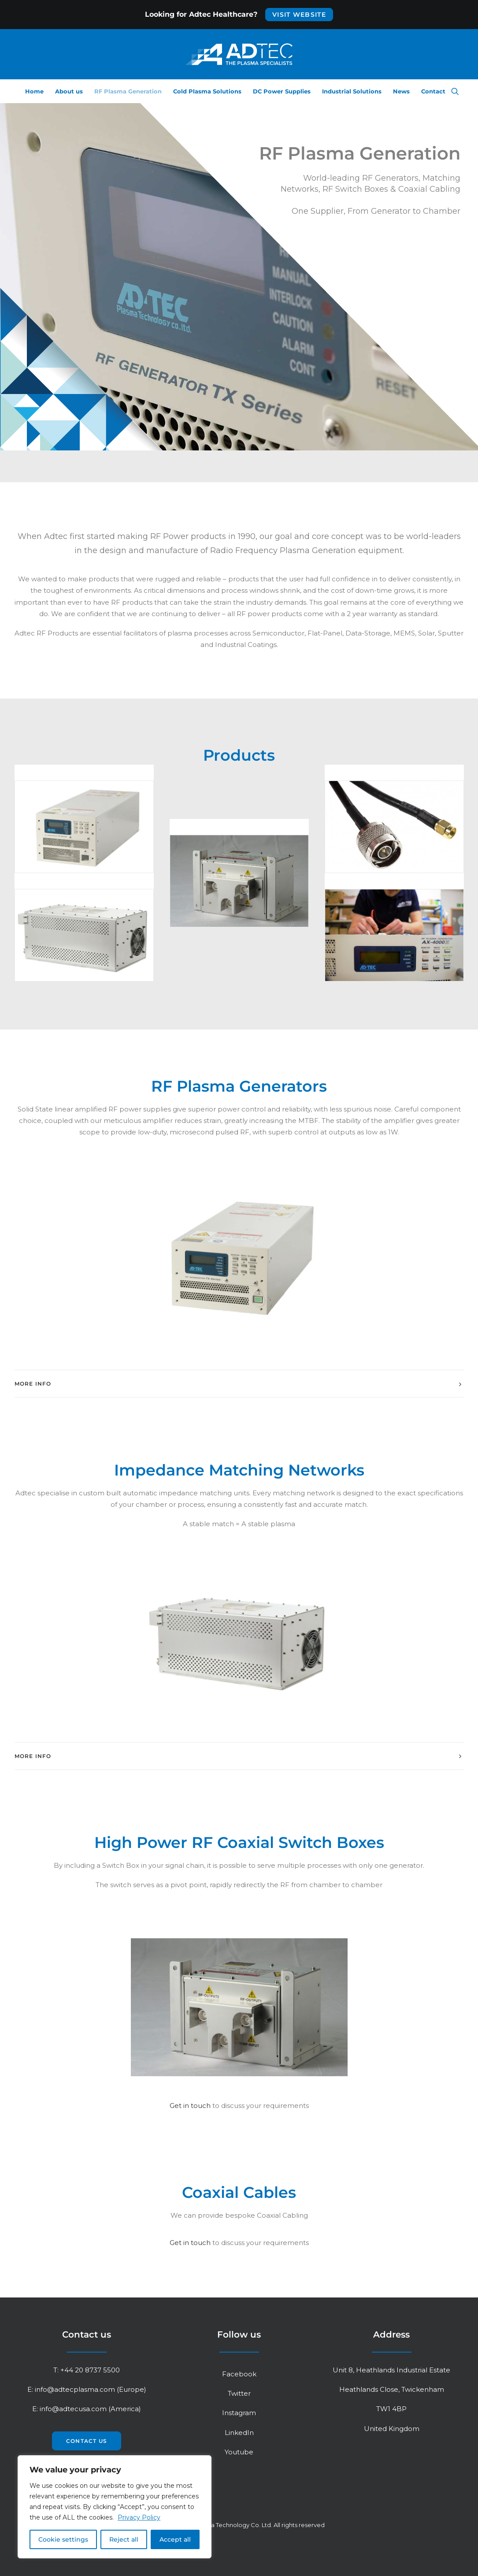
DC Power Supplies (282, 91)
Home (34, 91)
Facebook (239, 2374)
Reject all (123, 2539)
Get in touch (190, 2105)
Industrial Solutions (352, 91)
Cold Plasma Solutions (207, 91)
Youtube (239, 2452)
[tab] (239, 1383)
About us (69, 91)
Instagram (239, 2413)
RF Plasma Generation (128, 91)
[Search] (455, 91)
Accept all (175, 2539)
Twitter (239, 2393)
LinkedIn (239, 2432)
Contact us (86, 2441)
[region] (114, 2506)
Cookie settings (63, 2539)
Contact (433, 91)
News (401, 91)
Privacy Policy (139, 2517)
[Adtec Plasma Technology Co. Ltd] (239, 54)
